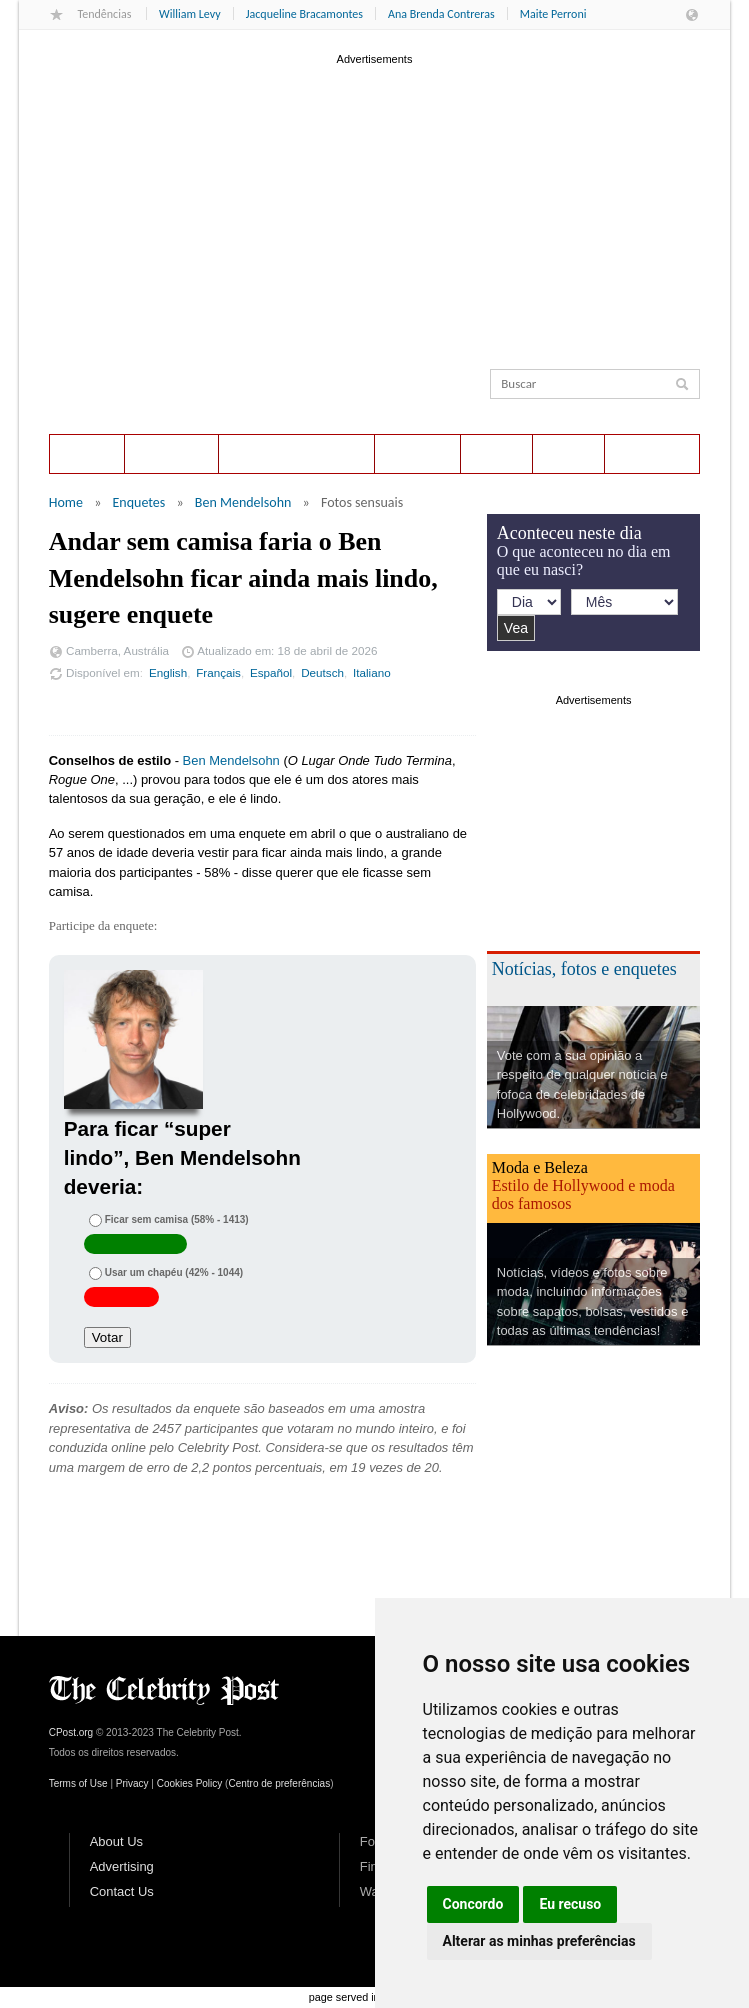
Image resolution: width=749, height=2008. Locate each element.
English (168, 672)
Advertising (122, 1866)
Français (218, 672)
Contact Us (122, 1891)
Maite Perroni (553, 14)
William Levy (190, 14)
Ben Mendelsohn (243, 502)
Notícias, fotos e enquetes (584, 969)
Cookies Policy (190, 1783)
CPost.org (71, 1732)
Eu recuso (570, 1904)
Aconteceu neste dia (296, 453)
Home (87, 453)
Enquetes (171, 453)
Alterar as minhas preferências (539, 1941)
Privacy (132, 1783)
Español (271, 672)
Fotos (496, 453)
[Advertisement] (375, 209)
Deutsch (322, 672)
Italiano (372, 672)
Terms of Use (78, 1783)
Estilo (568, 453)
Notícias (418, 453)
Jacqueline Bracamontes (304, 14)
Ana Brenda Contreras (441, 14)
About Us (116, 1841)
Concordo (473, 1904)
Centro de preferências (279, 1783)
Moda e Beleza (540, 1167)
